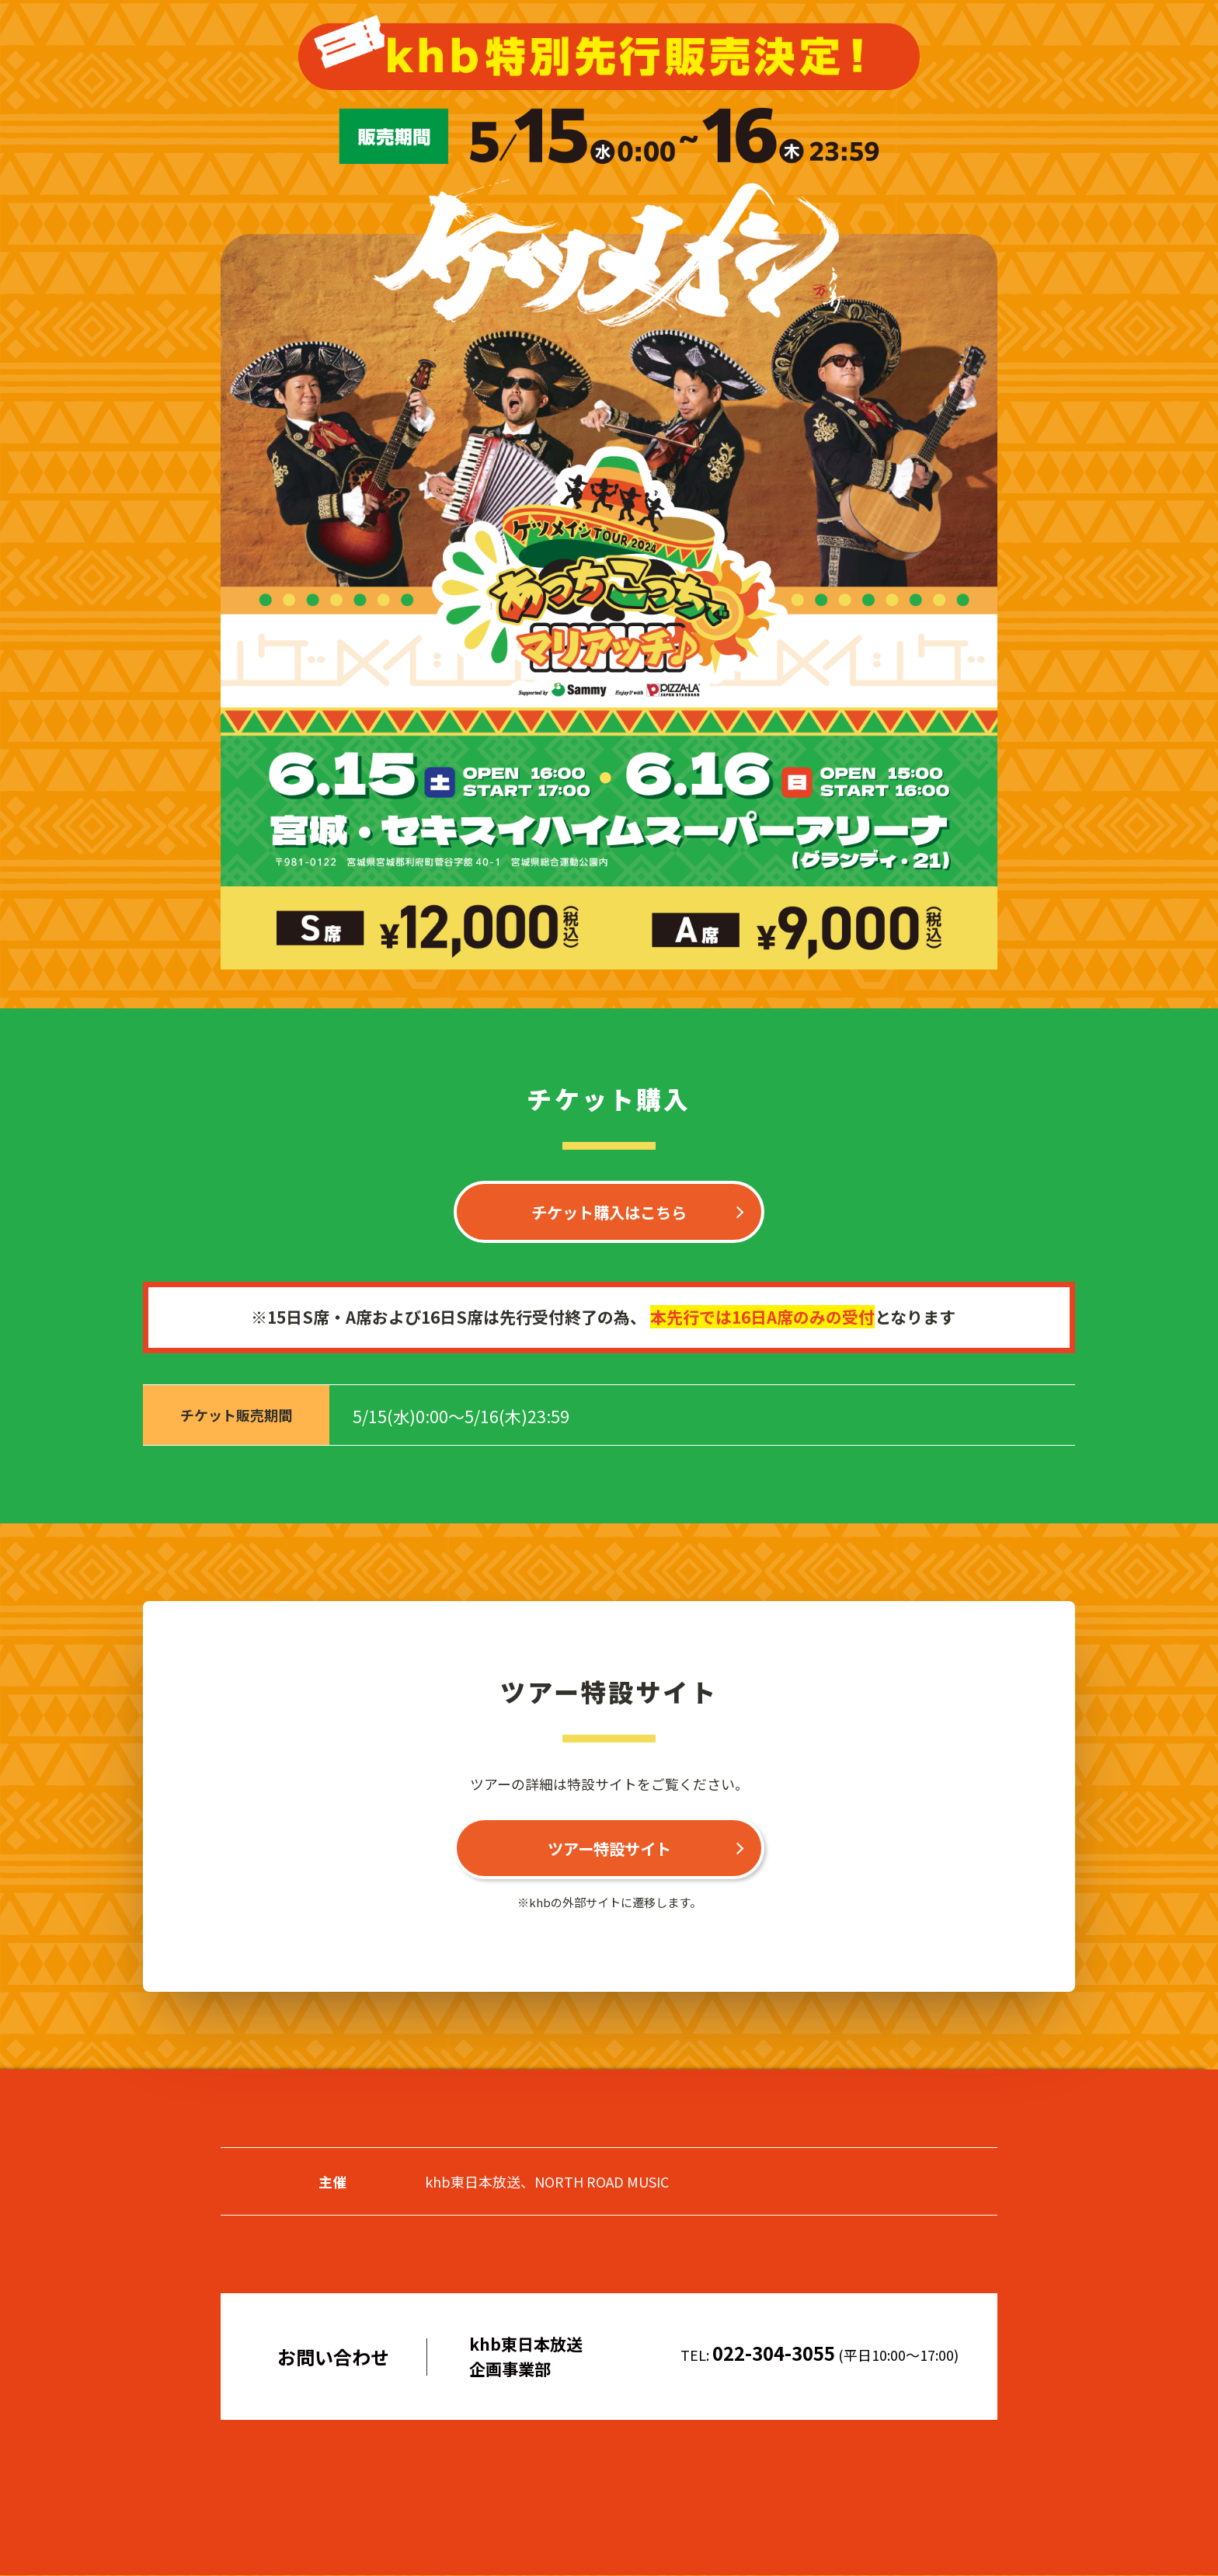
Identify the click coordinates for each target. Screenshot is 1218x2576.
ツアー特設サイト (609, 1849)
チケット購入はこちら (609, 1212)
